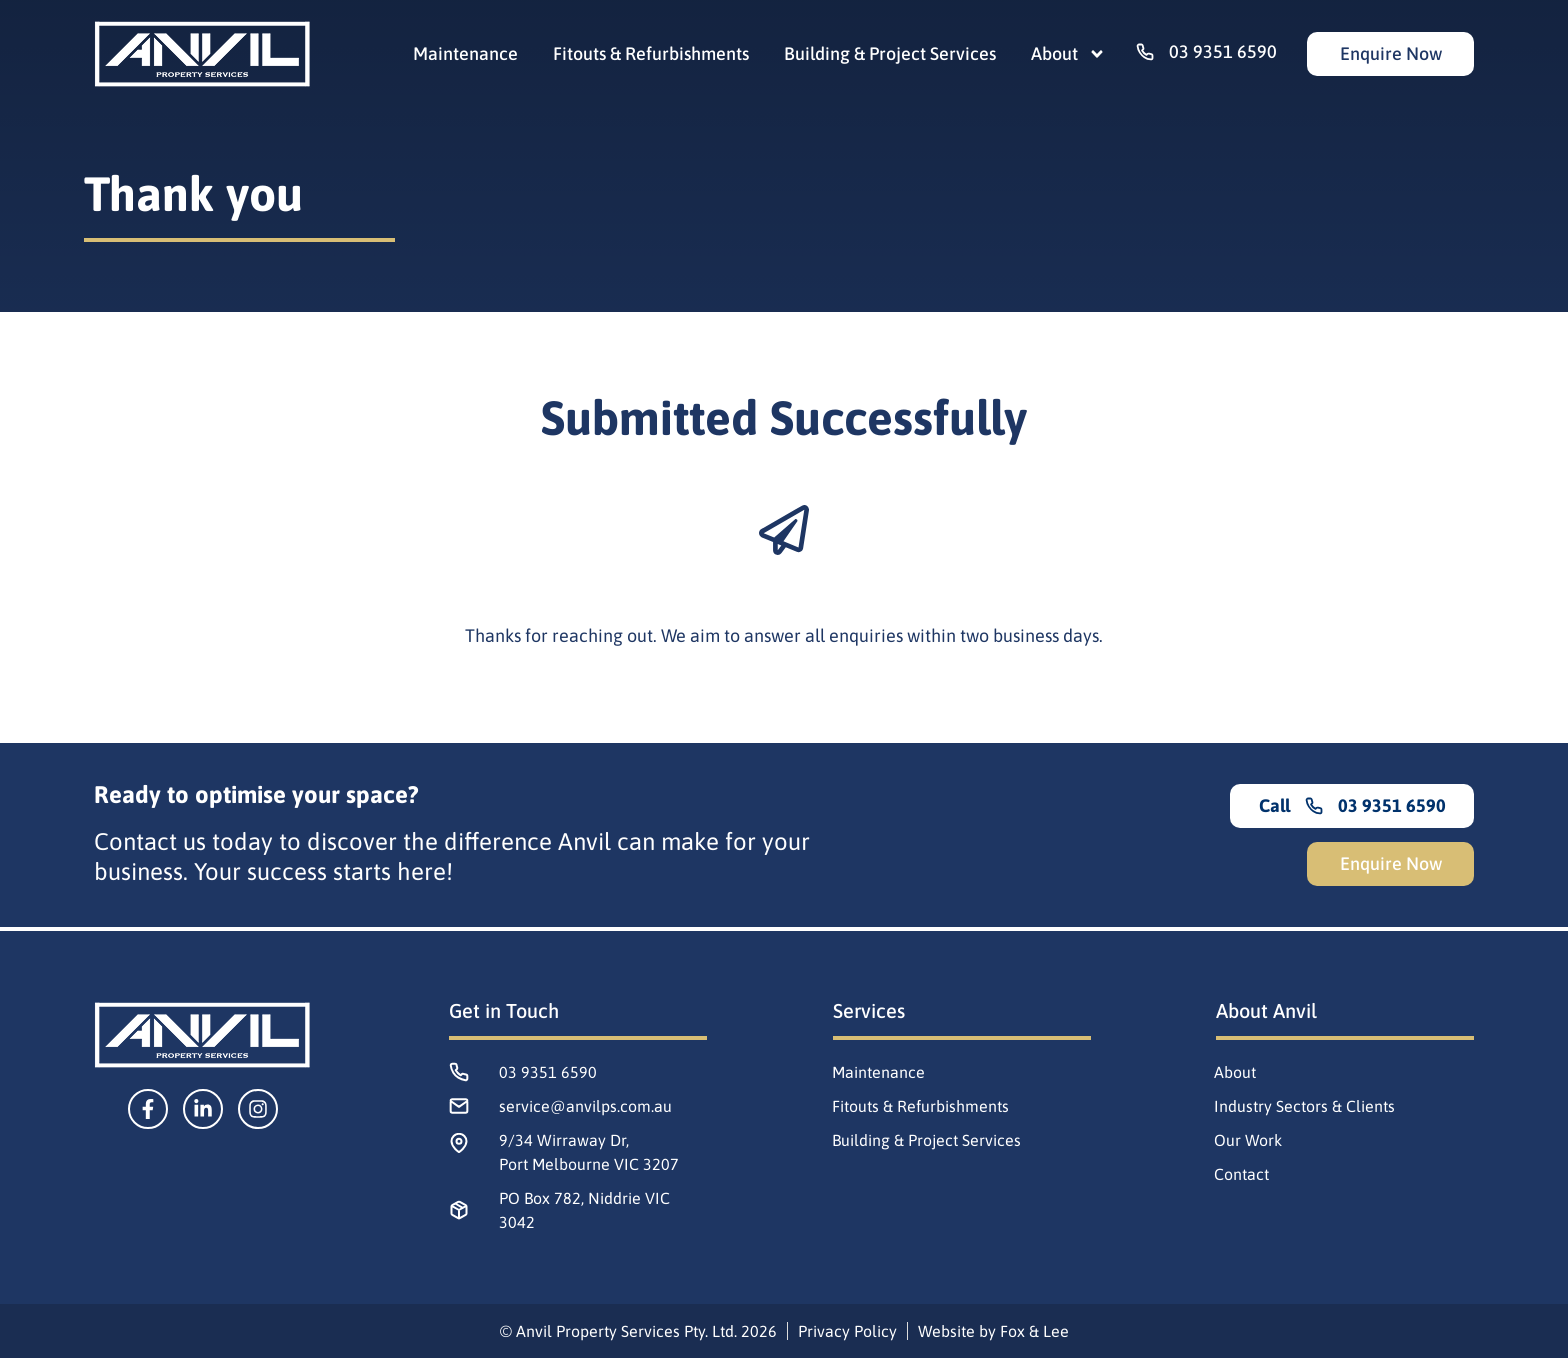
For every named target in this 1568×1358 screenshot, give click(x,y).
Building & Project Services (890, 54)
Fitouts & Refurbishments (651, 54)
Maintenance (465, 54)
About (1068, 54)
